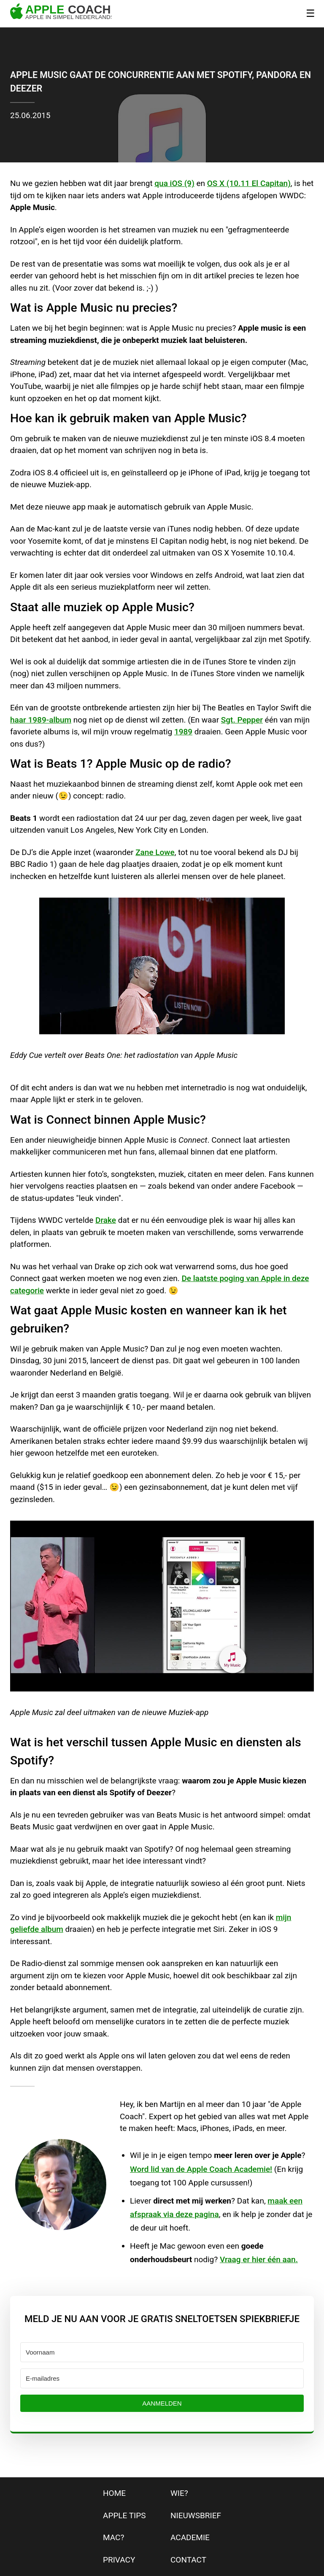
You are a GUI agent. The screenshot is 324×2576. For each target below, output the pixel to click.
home (114, 2493)
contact (188, 2560)
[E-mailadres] (162, 2378)
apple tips (124, 2515)
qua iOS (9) (174, 183)
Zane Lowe (155, 852)
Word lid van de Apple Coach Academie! (201, 2169)
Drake (105, 1220)
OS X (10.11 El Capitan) (249, 183)
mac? (113, 2537)
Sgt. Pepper (242, 720)
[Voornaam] (162, 2352)
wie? (179, 2493)
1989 (183, 731)
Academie (190, 2537)
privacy (119, 2560)
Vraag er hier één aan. (259, 2259)
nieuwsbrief (195, 2515)
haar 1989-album (40, 720)
